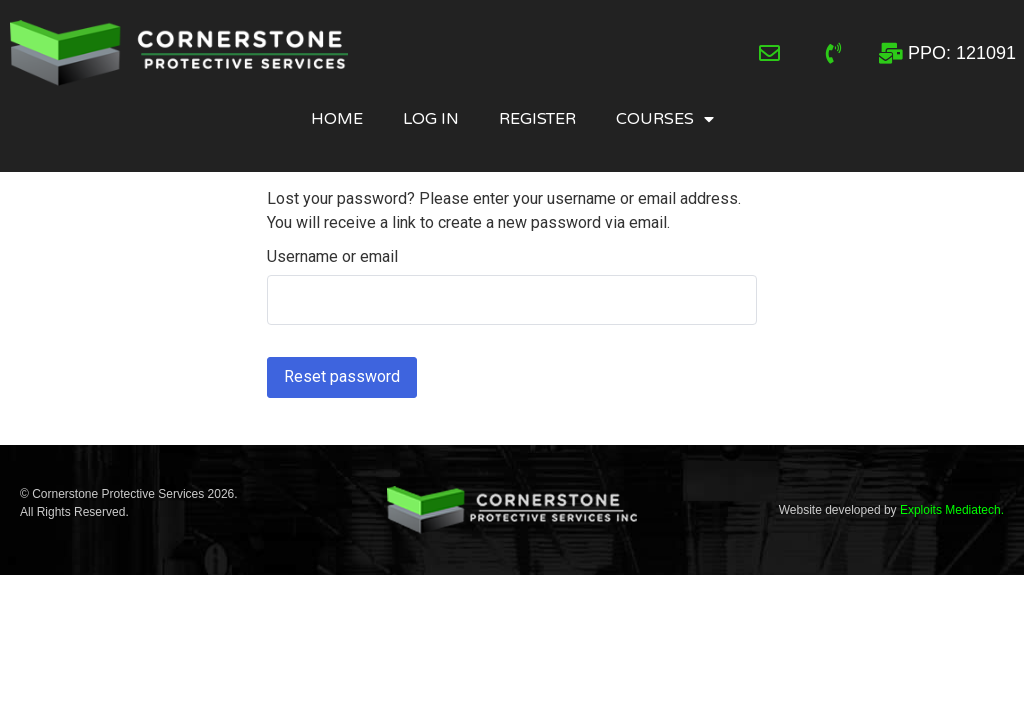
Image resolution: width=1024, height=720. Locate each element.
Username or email (332, 257)
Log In (431, 119)
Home (337, 119)
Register (537, 119)
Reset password (342, 376)
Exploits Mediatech (950, 510)
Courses (665, 119)
